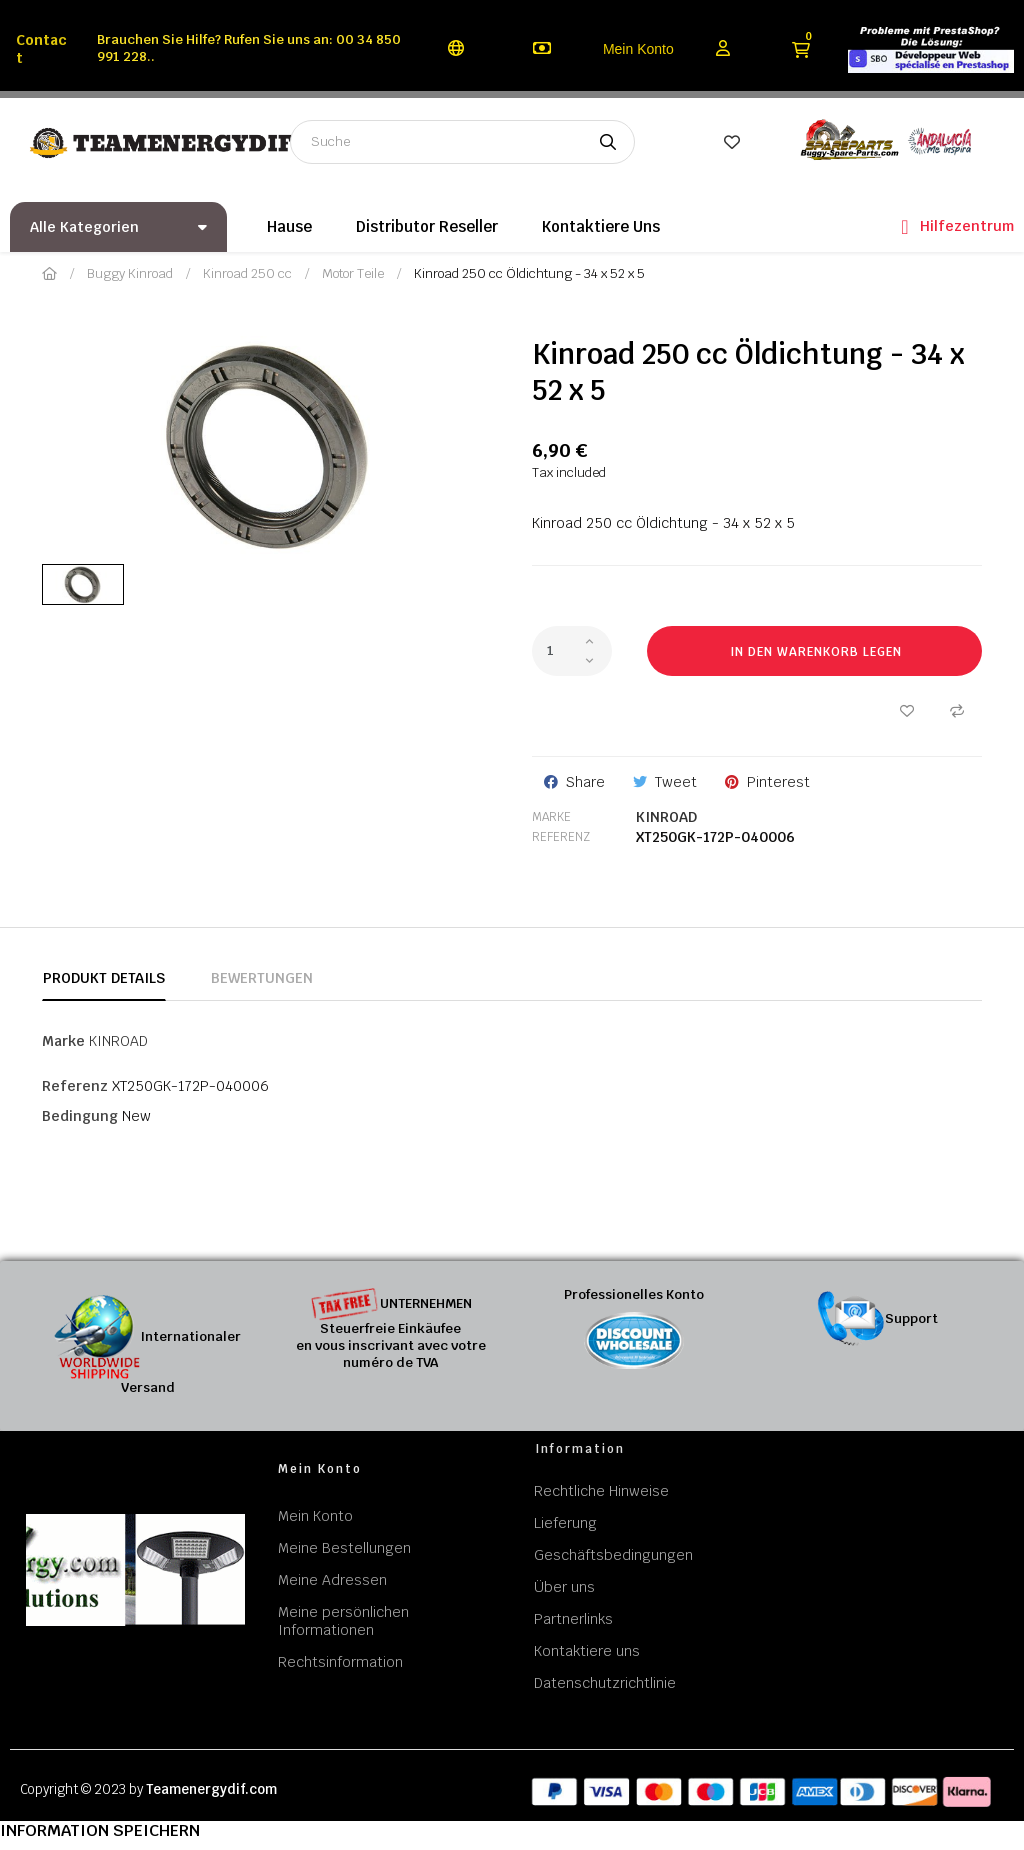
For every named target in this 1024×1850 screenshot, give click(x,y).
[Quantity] (572, 651)
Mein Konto (638, 49)
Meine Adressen (332, 1580)
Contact (41, 49)
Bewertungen (262, 978)
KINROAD (666, 817)
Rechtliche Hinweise (601, 1491)
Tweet (676, 782)
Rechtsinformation (340, 1662)
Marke (551, 817)
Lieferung (565, 1523)
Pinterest (778, 782)
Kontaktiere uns (587, 1651)
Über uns (564, 1587)
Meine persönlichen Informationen (343, 1621)
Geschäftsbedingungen (613, 1555)
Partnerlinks (573, 1619)
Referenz (561, 837)
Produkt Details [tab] (104, 978)
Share (585, 782)
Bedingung (80, 1116)
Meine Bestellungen (344, 1548)
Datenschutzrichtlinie (605, 1683)
